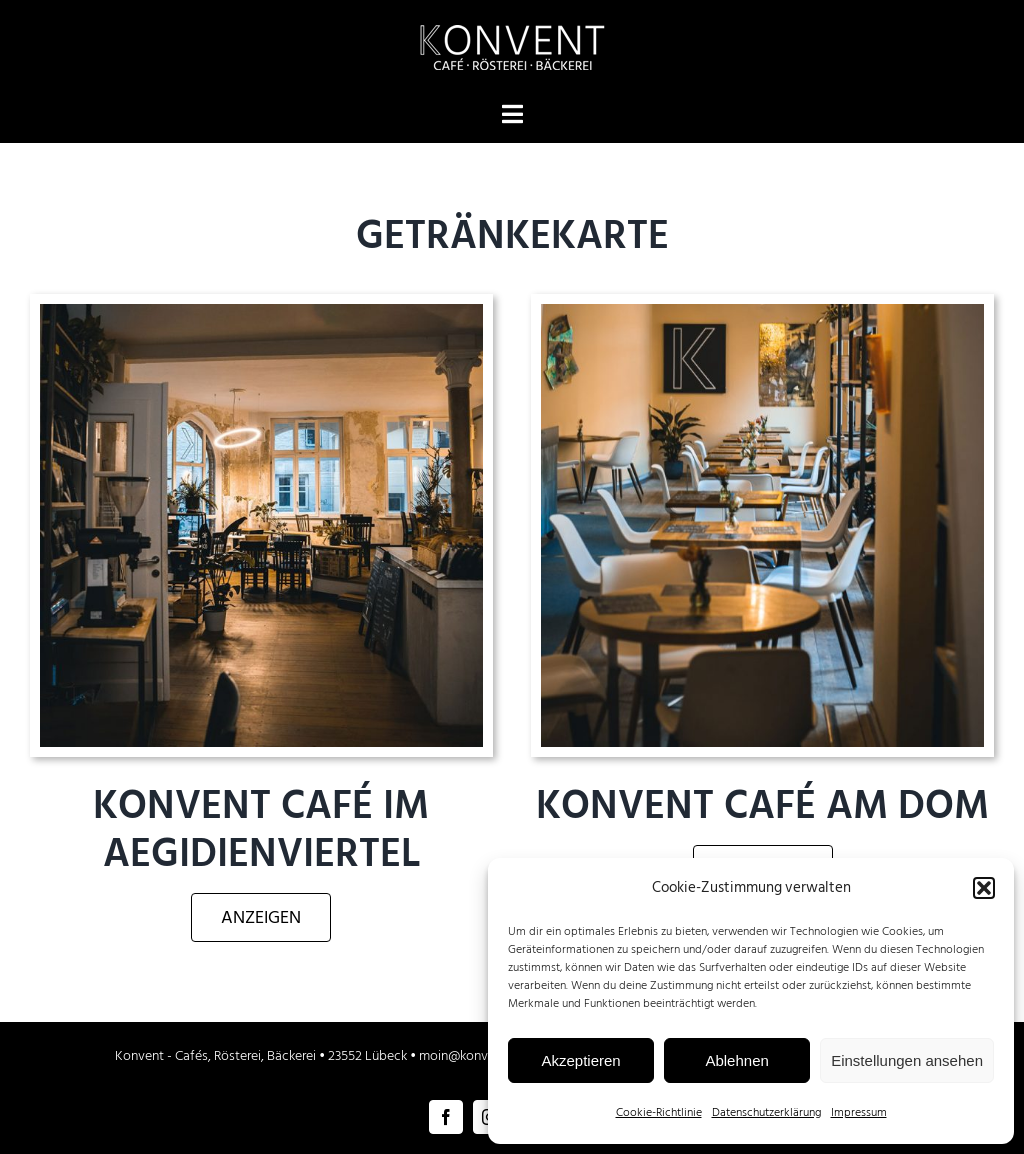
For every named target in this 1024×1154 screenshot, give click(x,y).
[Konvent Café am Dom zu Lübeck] (762, 312)
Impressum (859, 1112)
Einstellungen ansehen (907, 1060)
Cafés (191, 1055)
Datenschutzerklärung (766, 1112)
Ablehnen (736, 1060)
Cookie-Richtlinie (659, 1112)
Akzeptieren (580, 1060)
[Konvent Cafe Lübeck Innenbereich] (261, 312)
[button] (984, 888)
